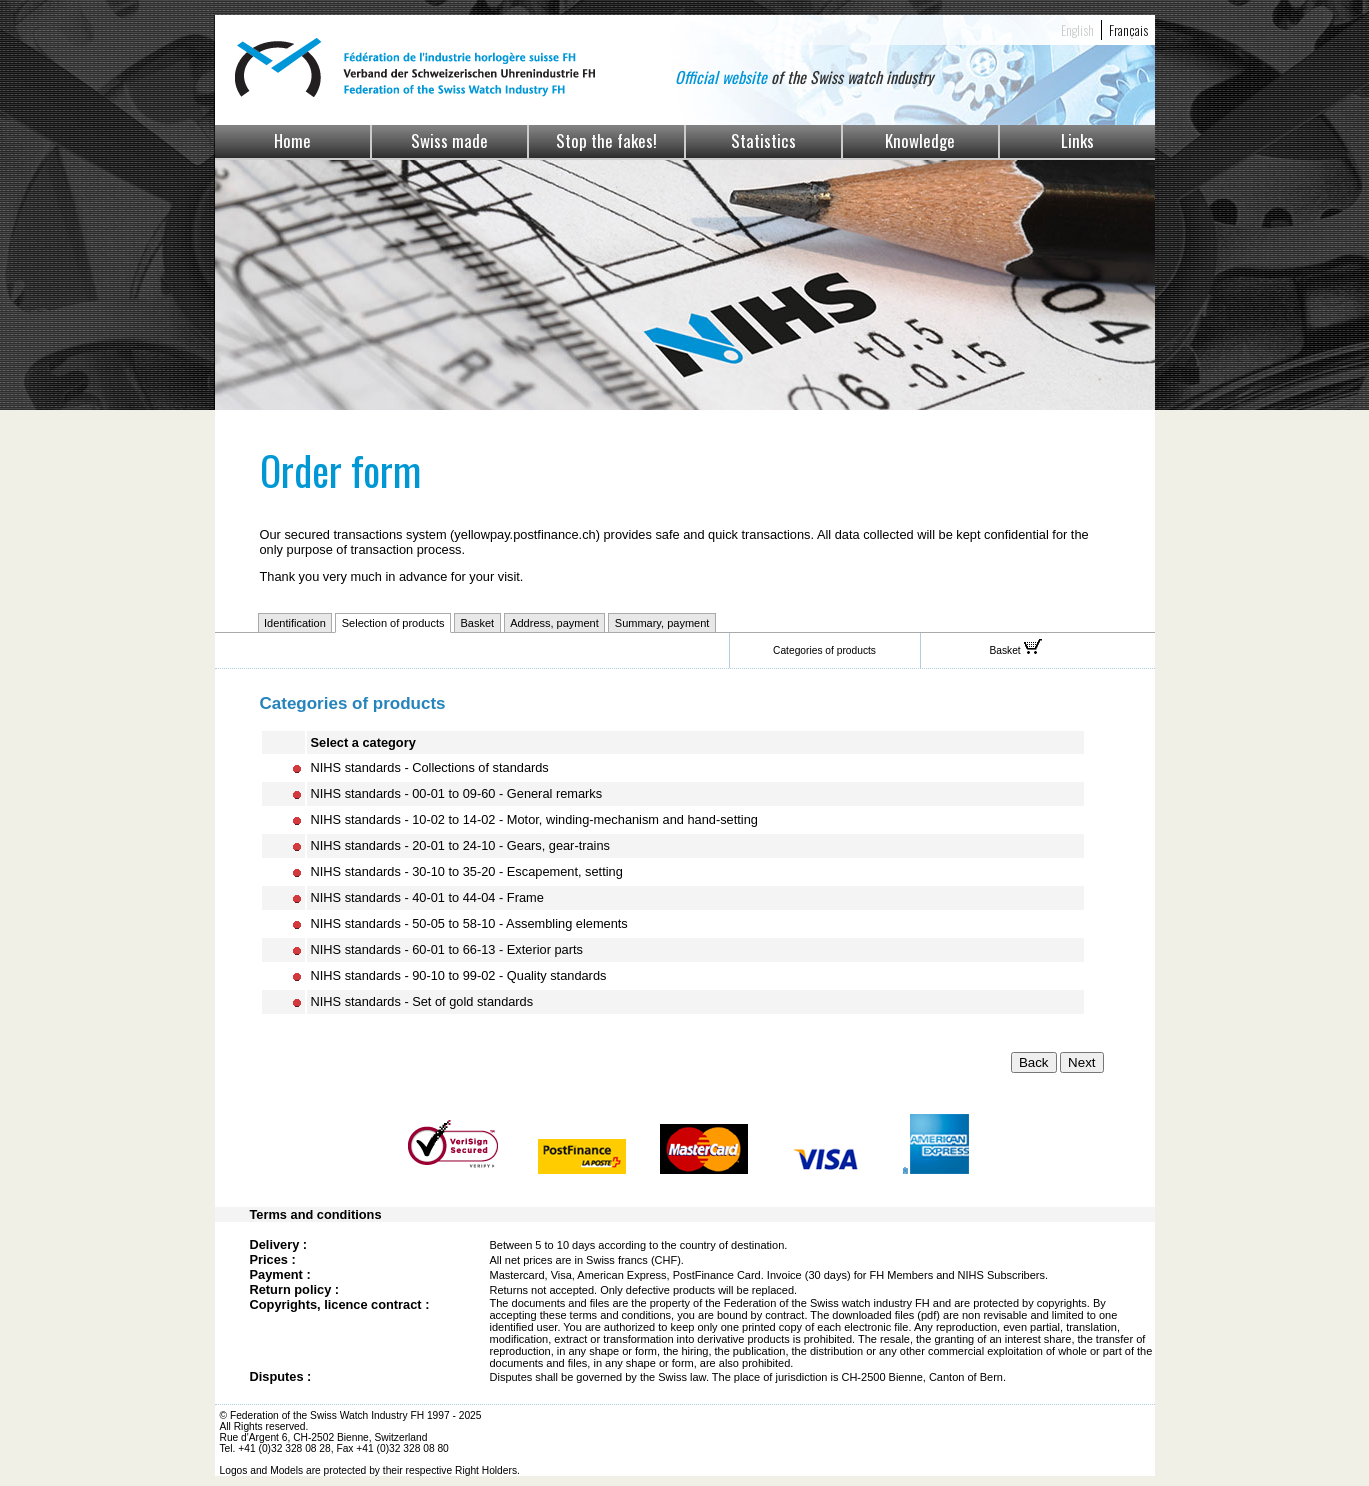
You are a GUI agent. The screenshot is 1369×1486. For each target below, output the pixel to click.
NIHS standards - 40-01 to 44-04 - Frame (427, 897)
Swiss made (449, 140)
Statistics (763, 140)
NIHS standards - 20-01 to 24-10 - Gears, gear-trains (460, 845)
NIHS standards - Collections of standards (430, 767)
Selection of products (393, 623)
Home (292, 140)
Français (1128, 30)
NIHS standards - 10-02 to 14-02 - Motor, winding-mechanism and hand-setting (534, 819)
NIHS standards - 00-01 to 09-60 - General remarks (457, 793)
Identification (295, 623)
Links (1077, 140)
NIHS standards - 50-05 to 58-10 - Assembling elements (469, 923)
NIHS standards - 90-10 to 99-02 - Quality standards (459, 975)
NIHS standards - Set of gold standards (422, 1001)
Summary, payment (662, 623)
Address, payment (554, 623)
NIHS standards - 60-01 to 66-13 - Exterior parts (447, 949)
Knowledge (920, 140)
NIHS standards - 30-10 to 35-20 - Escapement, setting (467, 871)
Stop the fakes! (606, 140)
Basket (478, 623)
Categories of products (824, 650)
